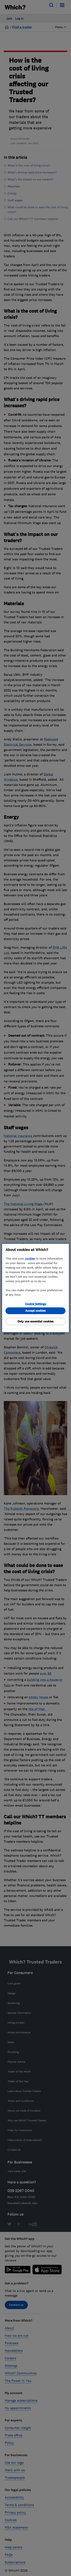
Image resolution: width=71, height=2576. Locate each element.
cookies (30, 1258)
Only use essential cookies (35, 1321)
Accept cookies (35, 1311)
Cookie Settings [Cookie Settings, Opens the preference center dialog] (35, 1304)
